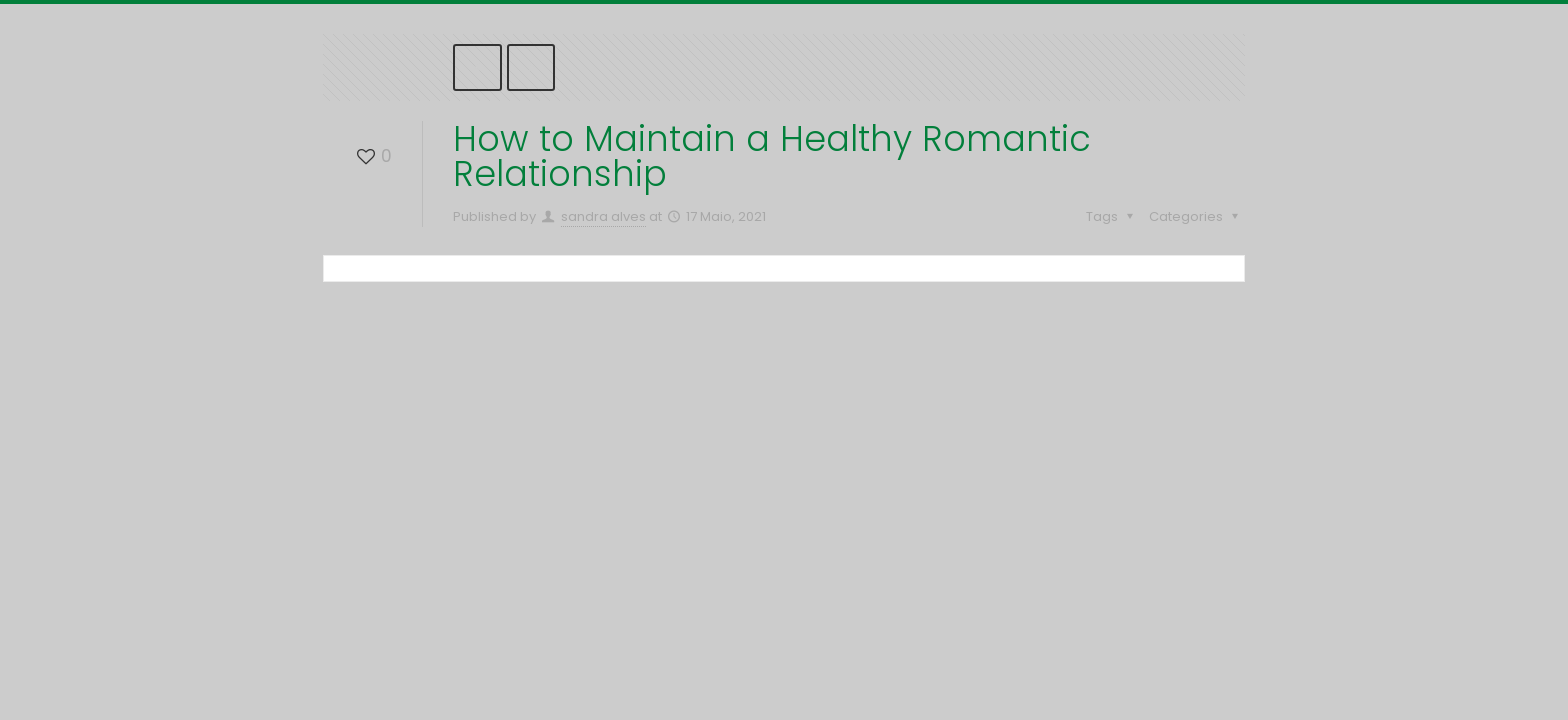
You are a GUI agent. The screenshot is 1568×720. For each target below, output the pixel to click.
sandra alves (603, 216)
